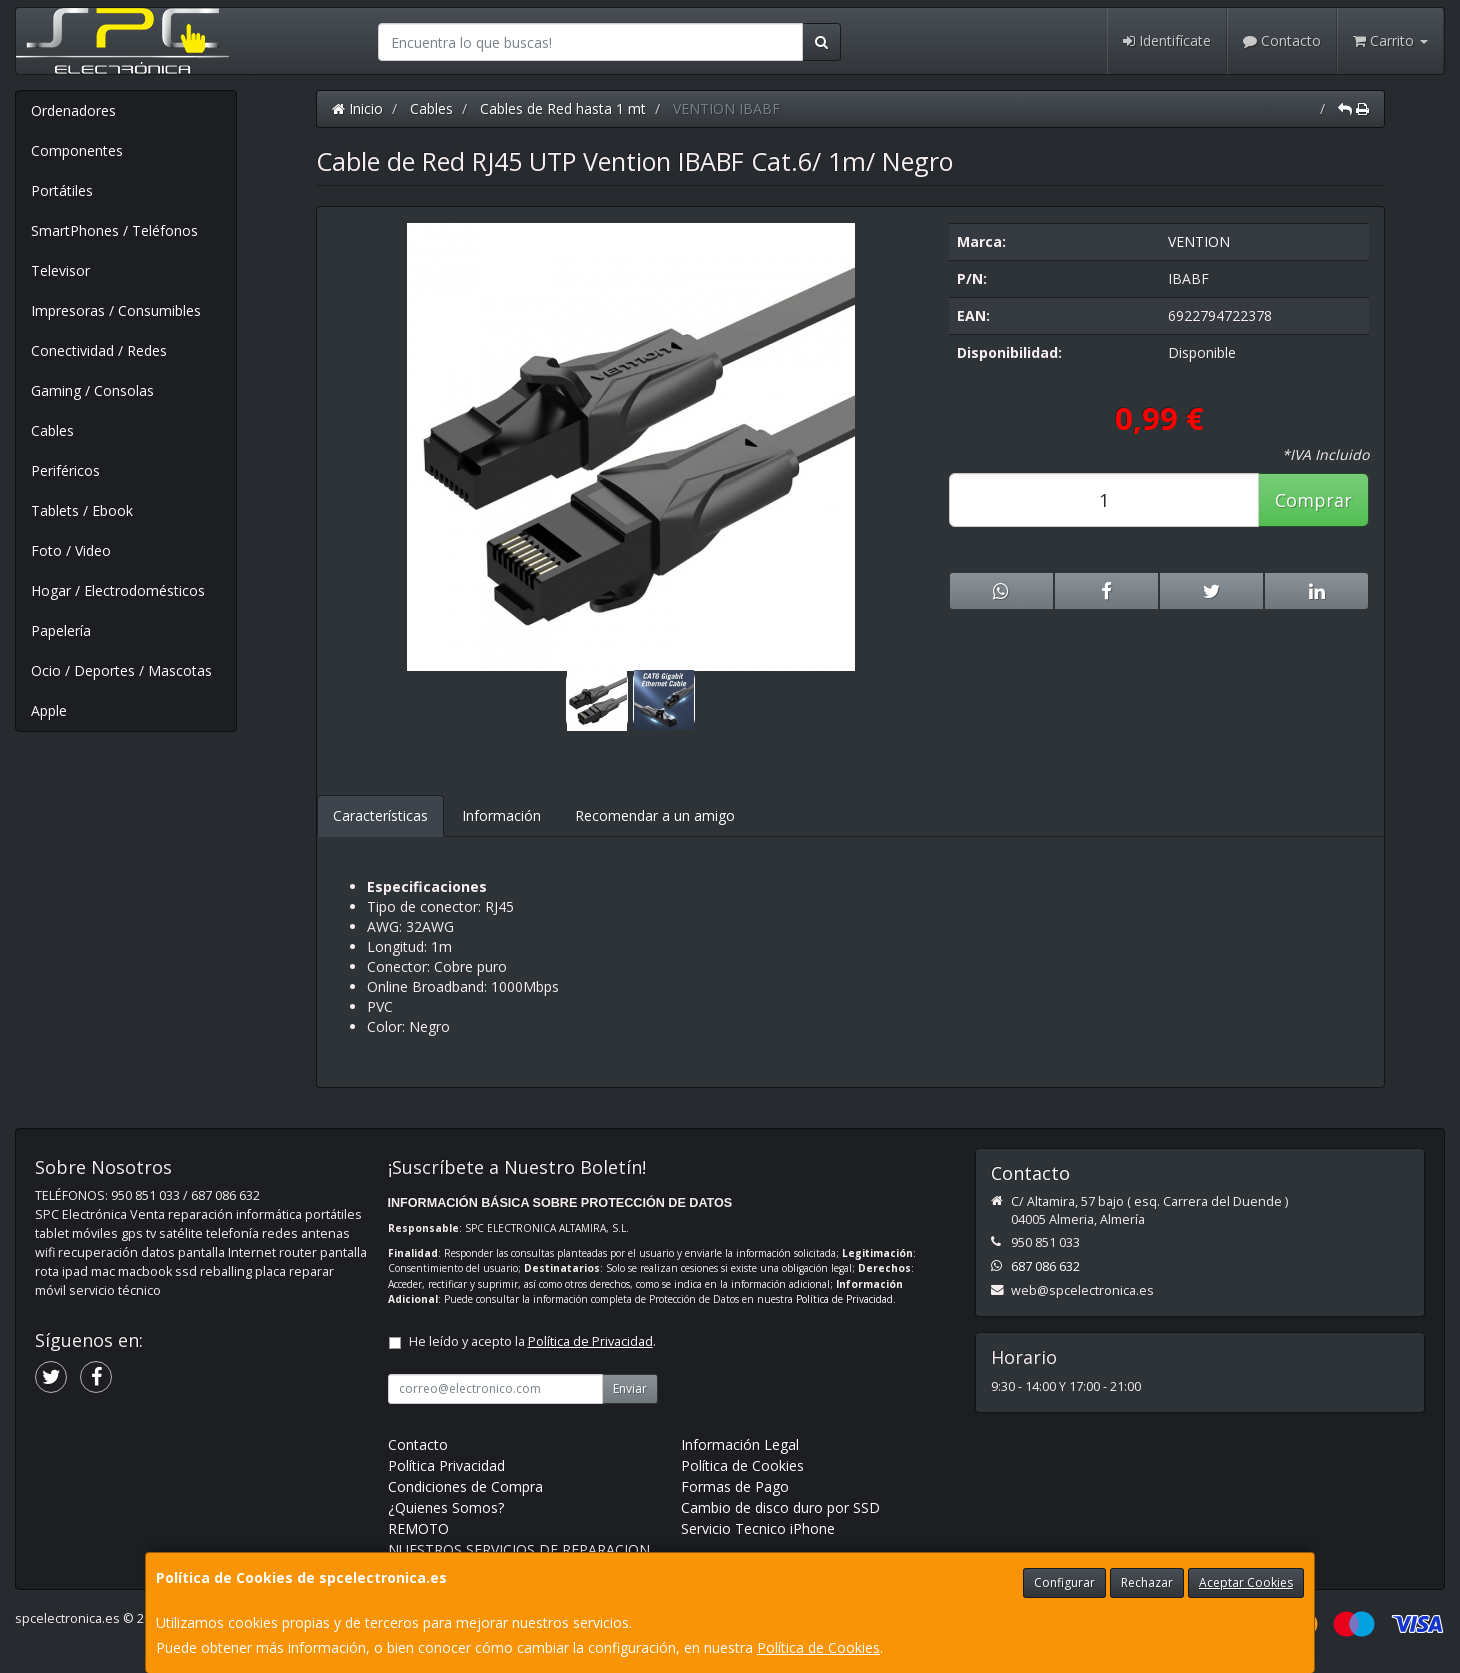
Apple (49, 710)
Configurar (1064, 1582)
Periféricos (65, 470)
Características (380, 815)
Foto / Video (71, 550)
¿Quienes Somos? (446, 1507)
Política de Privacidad (844, 1299)
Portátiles (62, 190)
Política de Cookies (818, 1647)
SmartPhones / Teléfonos (114, 230)
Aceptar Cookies (1246, 1582)
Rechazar (1147, 1582)
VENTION (1199, 241)
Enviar (630, 1388)
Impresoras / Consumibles (116, 310)
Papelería (61, 630)
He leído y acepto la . (532, 1341)
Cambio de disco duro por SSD (780, 1507)
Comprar (1313, 500)
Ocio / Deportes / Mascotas (121, 670)
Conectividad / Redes (99, 350)
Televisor (60, 270)
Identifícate (1167, 40)
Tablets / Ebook (82, 510)
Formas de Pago (735, 1486)
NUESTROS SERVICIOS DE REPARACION (519, 1549)
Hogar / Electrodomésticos (118, 590)
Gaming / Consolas (92, 390)
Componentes (77, 150)
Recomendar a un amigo (655, 815)
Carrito (1390, 40)
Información (501, 815)
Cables (52, 430)
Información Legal (740, 1444)
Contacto (1282, 40)
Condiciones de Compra (465, 1486)
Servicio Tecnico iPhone (758, 1528)
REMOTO (418, 1528)
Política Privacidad (446, 1465)
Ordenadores (73, 110)
